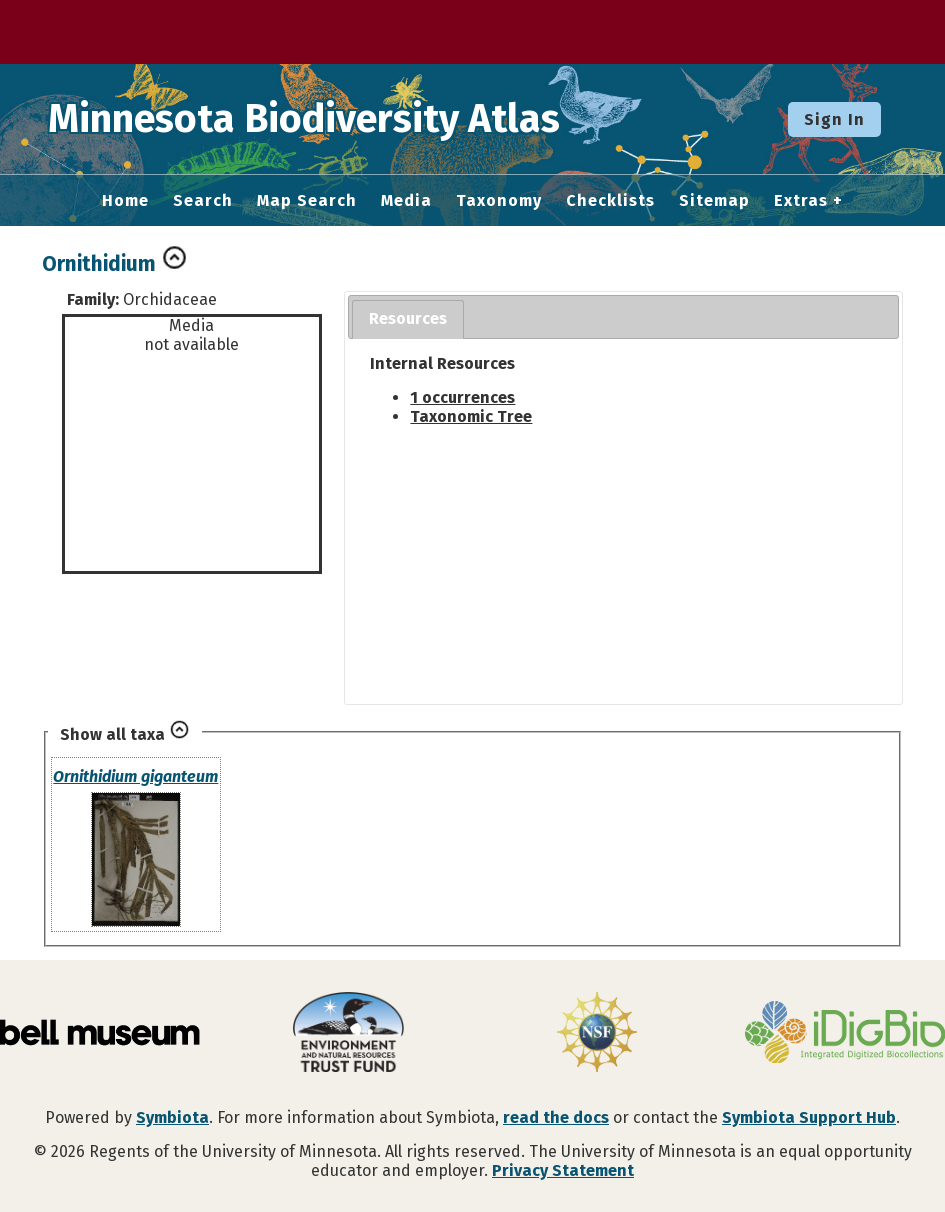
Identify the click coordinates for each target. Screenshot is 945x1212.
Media (406, 201)
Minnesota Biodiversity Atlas (311, 119)
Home (125, 201)
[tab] (408, 319)
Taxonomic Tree (471, 416)
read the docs (556, 1117)
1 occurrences (462, 397)
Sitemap (714, 201)
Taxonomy (499, 201)
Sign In (834, 119)
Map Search (307, 201)
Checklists (610, 201)
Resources (408, 318)
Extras (801, 201)
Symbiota (172, 1117)
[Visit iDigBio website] (845, 1034)
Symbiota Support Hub (809, 1117)
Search (203, 201)
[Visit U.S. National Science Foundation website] (597, 1034)
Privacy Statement (563, 1170)
